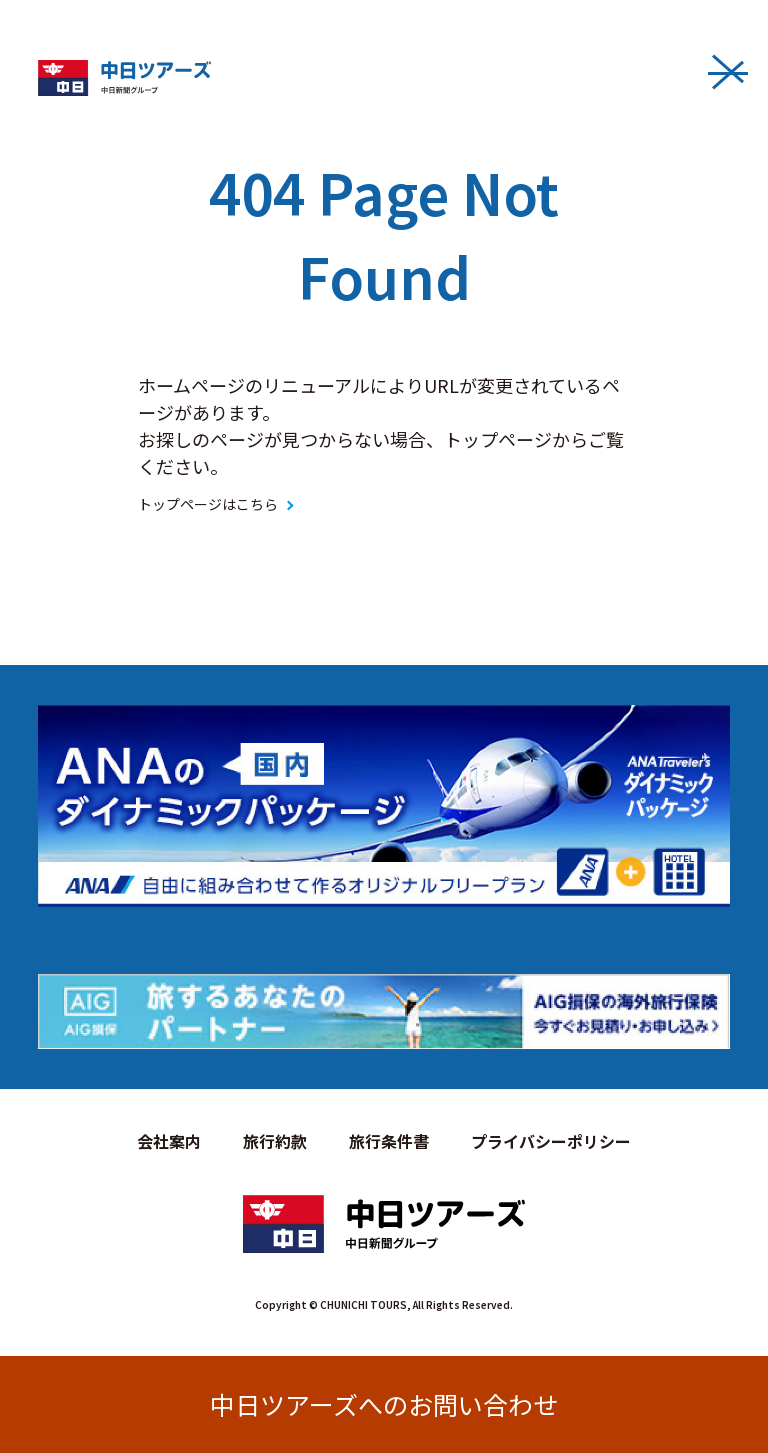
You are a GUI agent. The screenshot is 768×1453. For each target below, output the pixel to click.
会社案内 (169, 1141)
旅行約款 (275, 1141)
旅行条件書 (389, 1141)
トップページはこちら (208, 504)
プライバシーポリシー (551, 1141)
